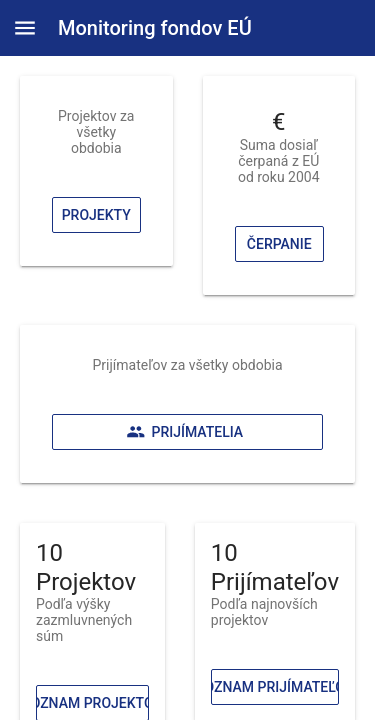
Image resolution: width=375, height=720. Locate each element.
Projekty (96, 215)
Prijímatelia (184, 432)
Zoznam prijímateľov (275, 687)
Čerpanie (278, 244)
